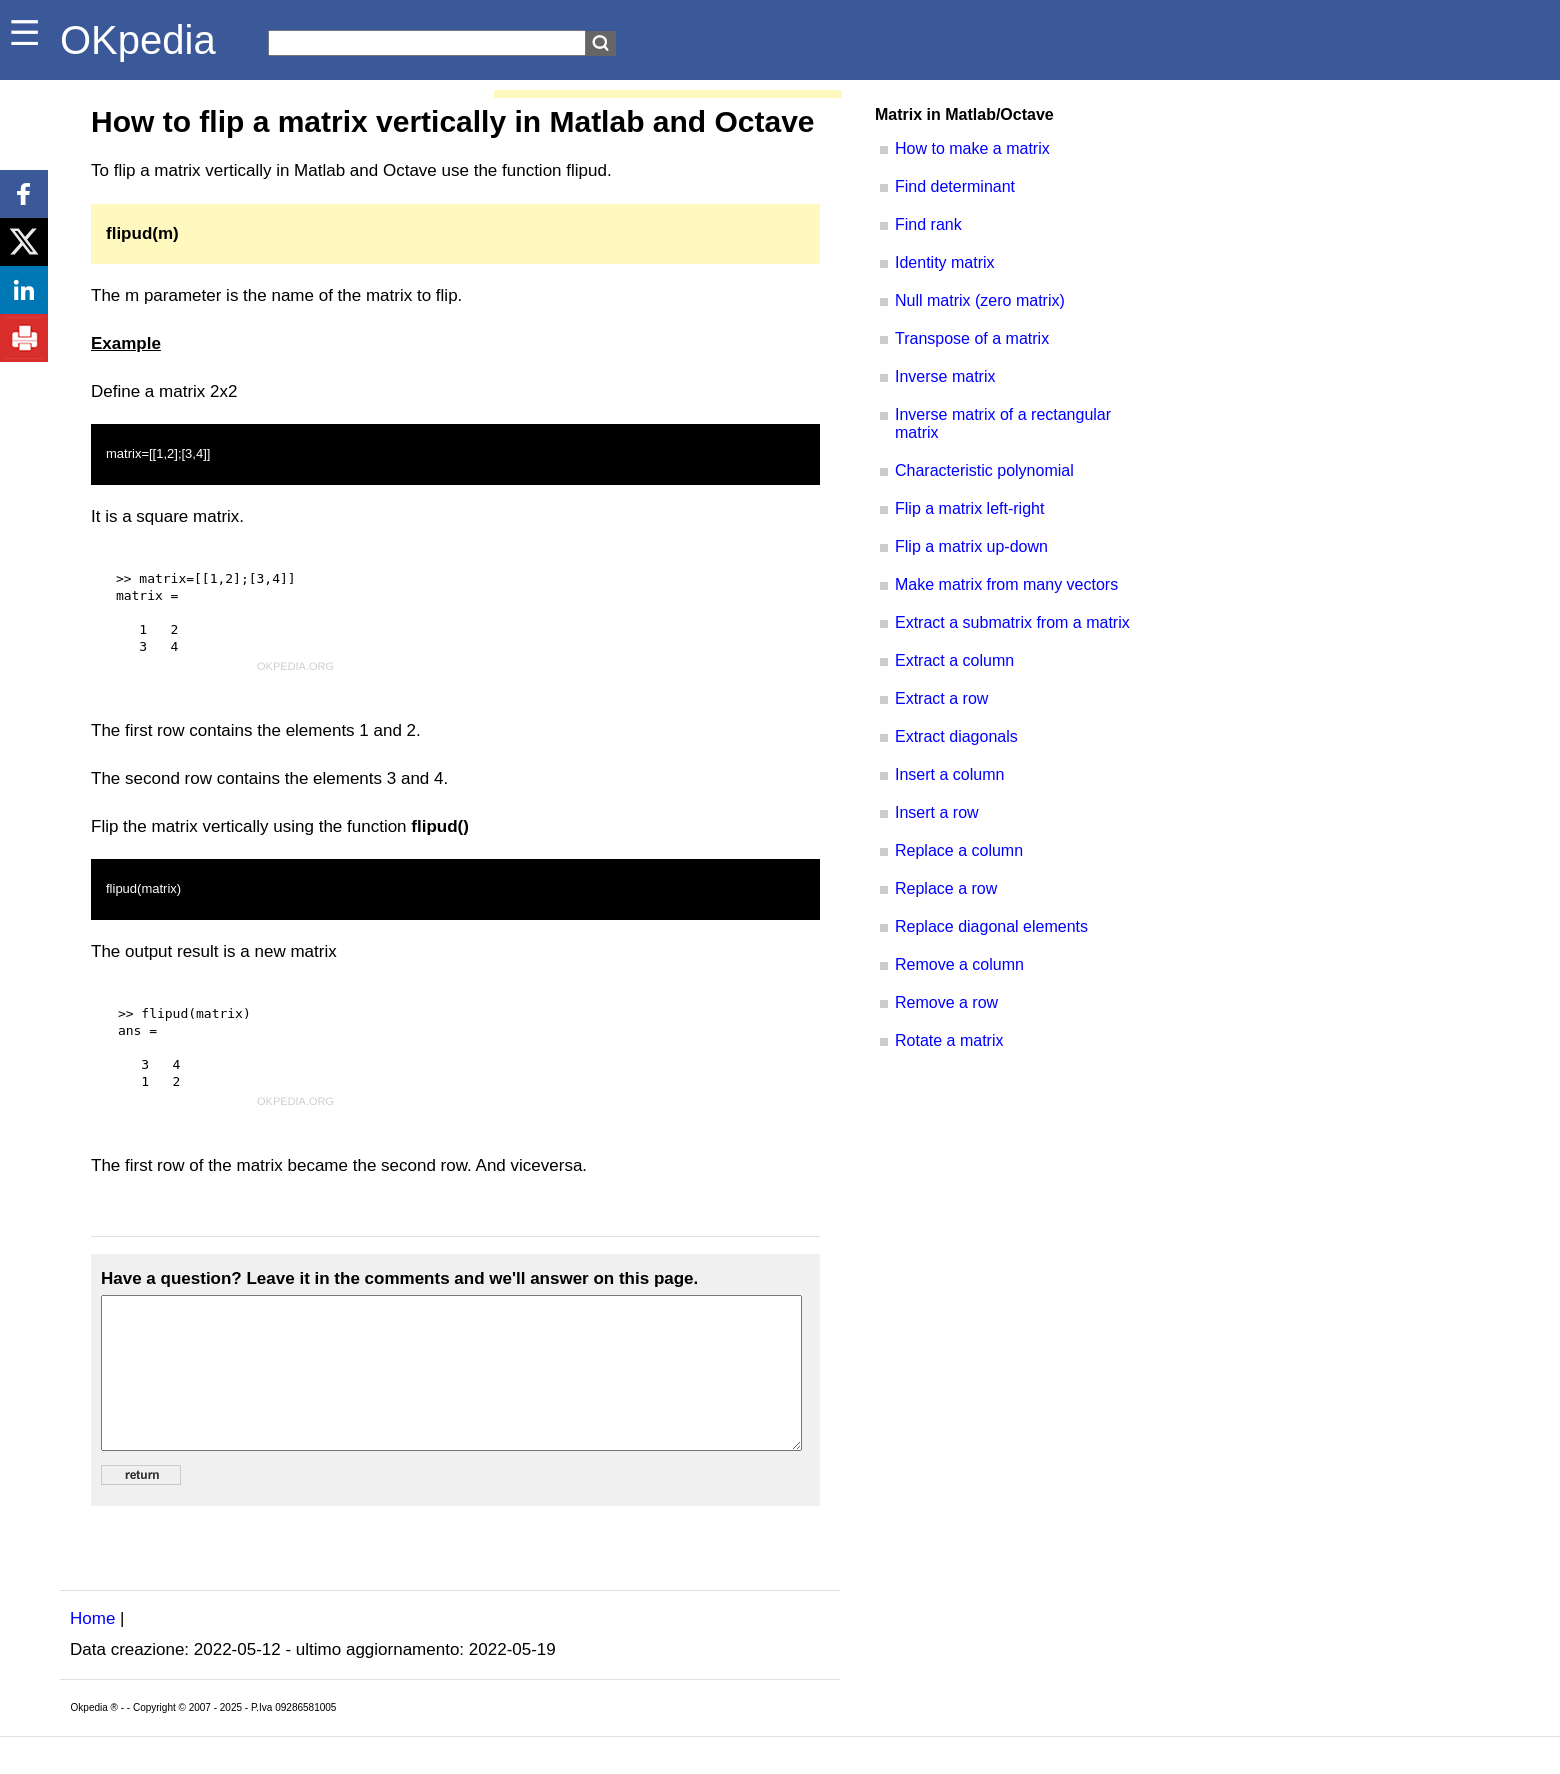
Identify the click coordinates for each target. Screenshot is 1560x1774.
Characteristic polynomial (984, 470)
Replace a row (946, 888)
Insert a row (937, 812)
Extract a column (954, 660)
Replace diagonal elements (991, 926)
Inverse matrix (945, 376)
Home (92, 1648)
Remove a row (946, 1002)
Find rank (928, 224)
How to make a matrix (972, 148)
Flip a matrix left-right (969, 508)
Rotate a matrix (949, 1040)
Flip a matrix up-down (971, 546)
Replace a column (959, 850)
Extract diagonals (956, 736)
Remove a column (959, 964)
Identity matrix (945, 262)
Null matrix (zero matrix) (980, 300)
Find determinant (955, 186)
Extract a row (941, 698)
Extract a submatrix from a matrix (1012, 622)
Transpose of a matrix (972, 338)
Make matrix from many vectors (1006, 584)
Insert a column (949, 774)
